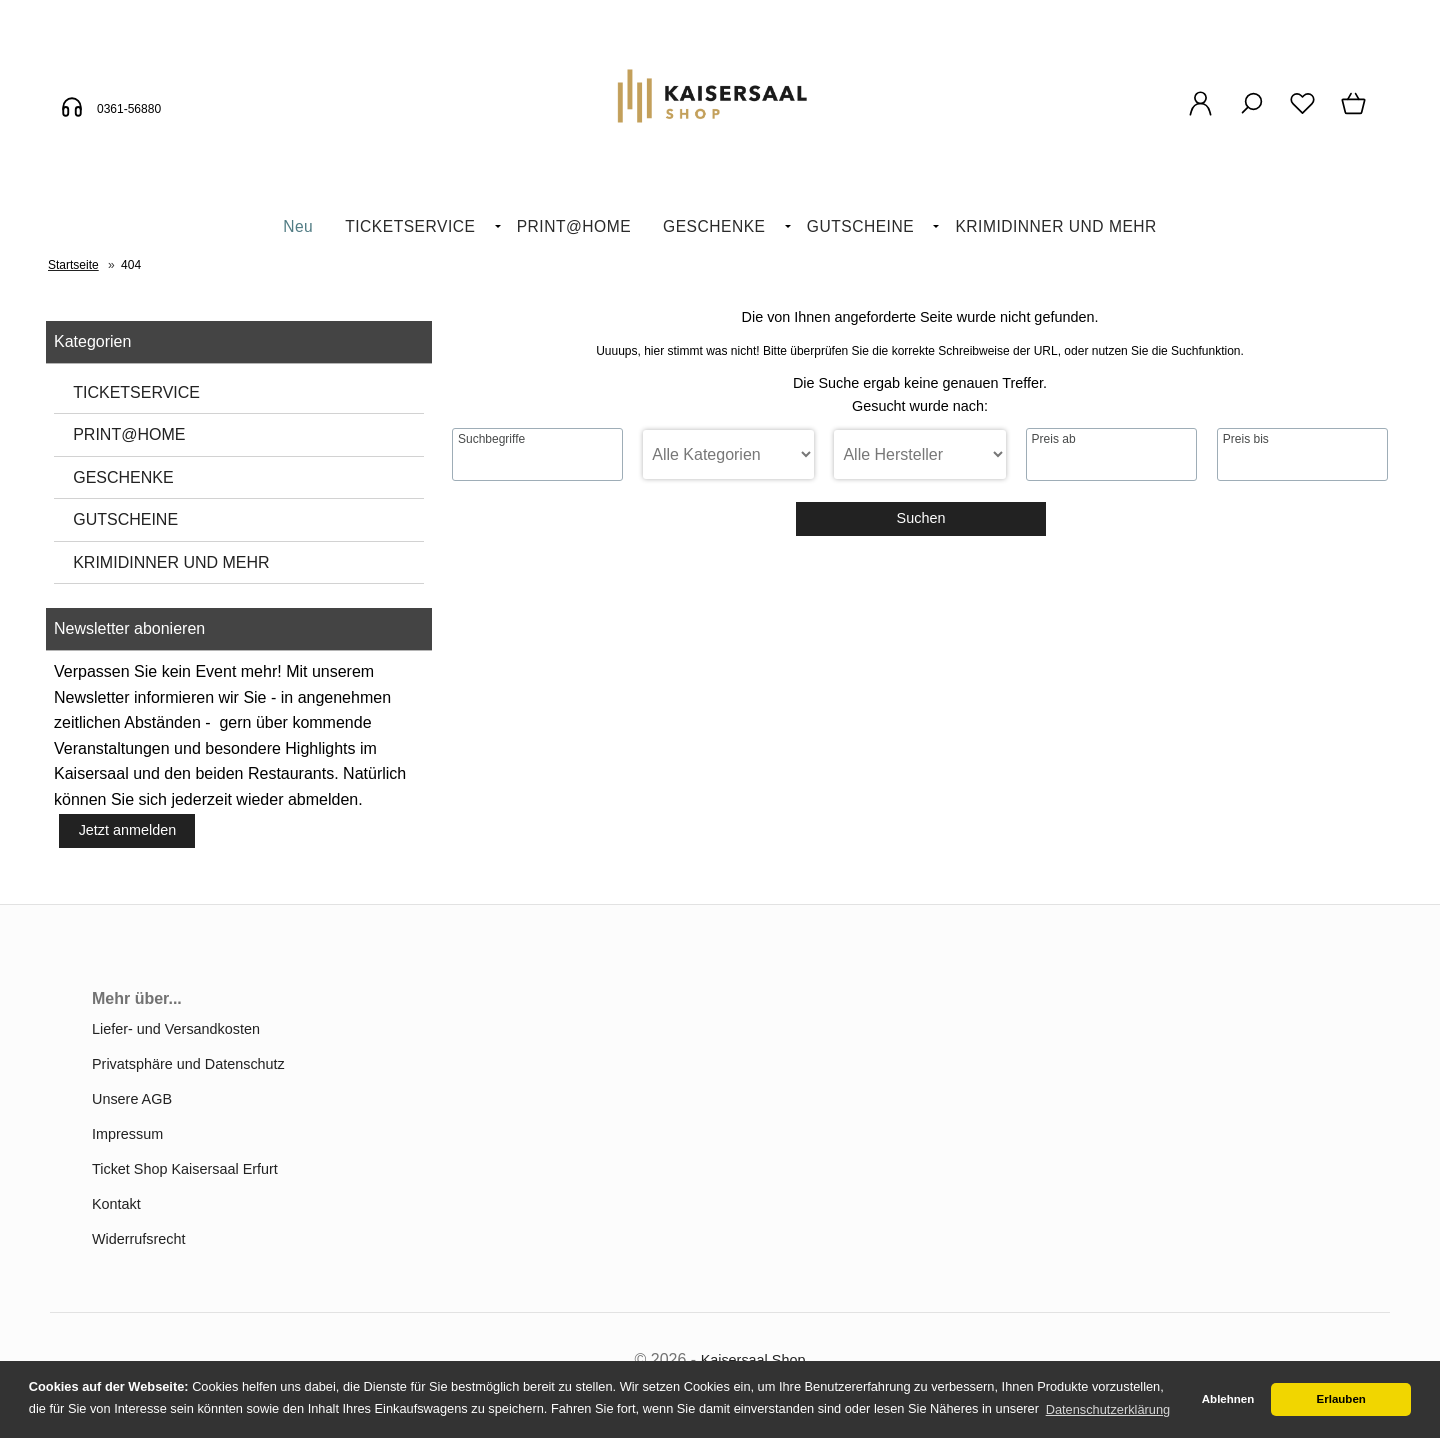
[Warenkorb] (1355, 114)
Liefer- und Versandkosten (176, 1029)
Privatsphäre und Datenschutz (188, 1064)
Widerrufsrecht (139, 1239)
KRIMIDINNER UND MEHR (1055, 226)
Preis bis (1246, 439)
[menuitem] (298, 227)
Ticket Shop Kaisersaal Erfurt (185, 1169)
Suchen (921, 518)
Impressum (127, 1134)
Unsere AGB (132, 1099)
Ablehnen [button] (1228, 1399)
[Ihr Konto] (1200, 114)
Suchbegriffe (491, 439)
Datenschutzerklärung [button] (1108, 1409)
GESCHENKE (714, 226)
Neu (298, 226)
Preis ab (1054, 439)
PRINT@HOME (574, 226)
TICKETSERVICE (410, 226)
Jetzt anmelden (128, 830)
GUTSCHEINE (860, 226)
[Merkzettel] (1302, 114)
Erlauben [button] (1341, 1399)
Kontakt (116, 1204)
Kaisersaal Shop (753, 1360)
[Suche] (1251, 114)
